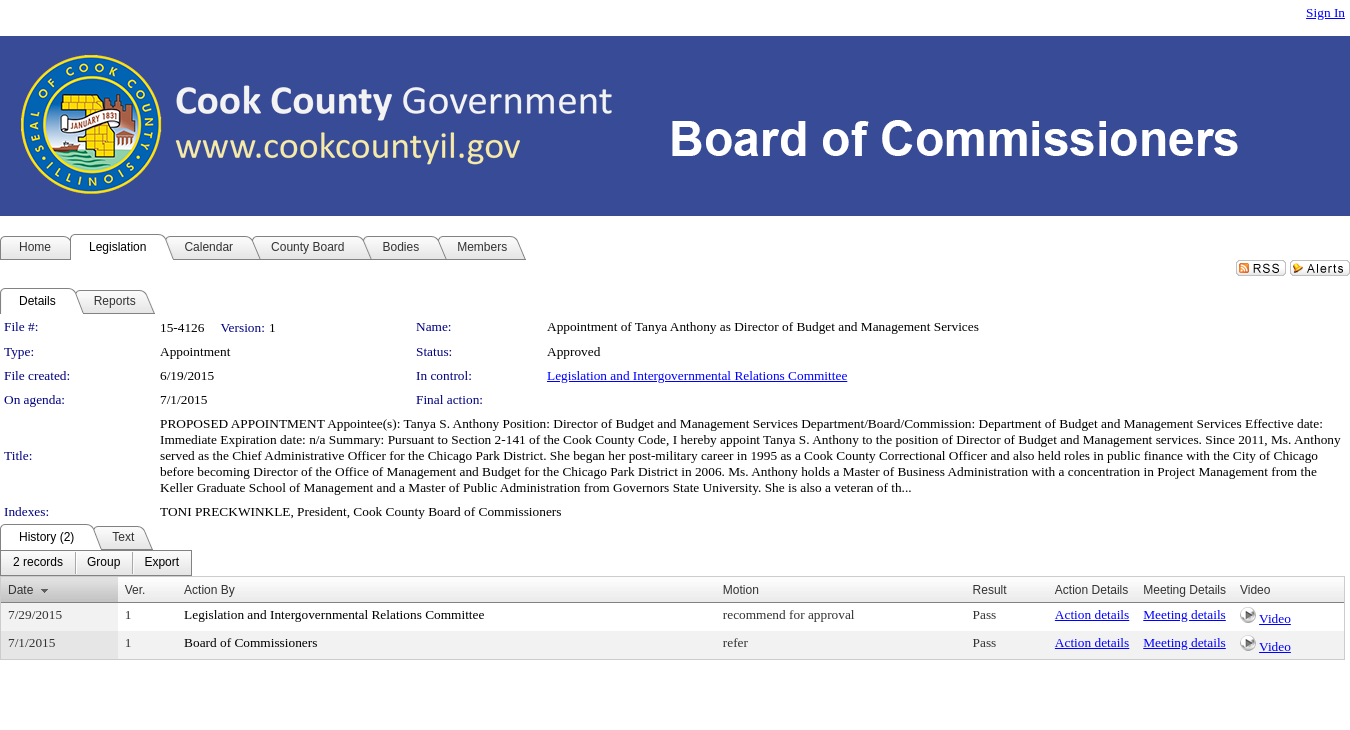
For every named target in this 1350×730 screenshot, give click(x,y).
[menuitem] (38, 563)
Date (20, 590)
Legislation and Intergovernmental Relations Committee (697, 375)
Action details (1092, 614)
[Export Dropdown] (161, 563)
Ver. (135, 590)
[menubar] (96, 563)
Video (1275, 618)
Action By (209, 590)
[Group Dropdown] (103, 563)
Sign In (1325, 12)
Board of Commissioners (250, 642)
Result (990, 590)
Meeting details (1184, 614)
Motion (741, 590)
